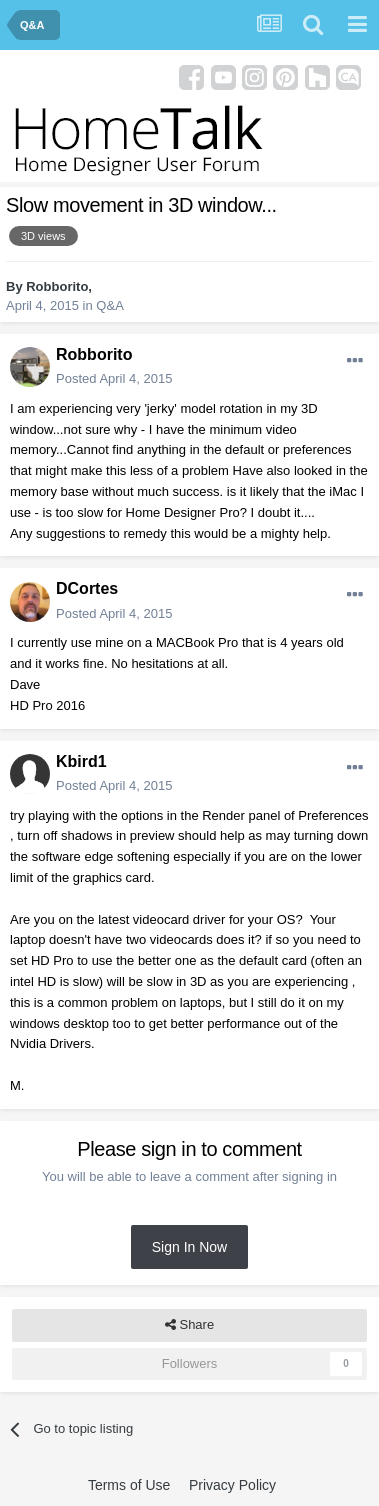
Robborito (57, 286)
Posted (114, 378)
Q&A (109, 305)
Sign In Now (189, 1247)
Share (189, 1325)
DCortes (87, 588)
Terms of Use (129, 1485)
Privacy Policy (232, 1485)
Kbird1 (81, 761)
